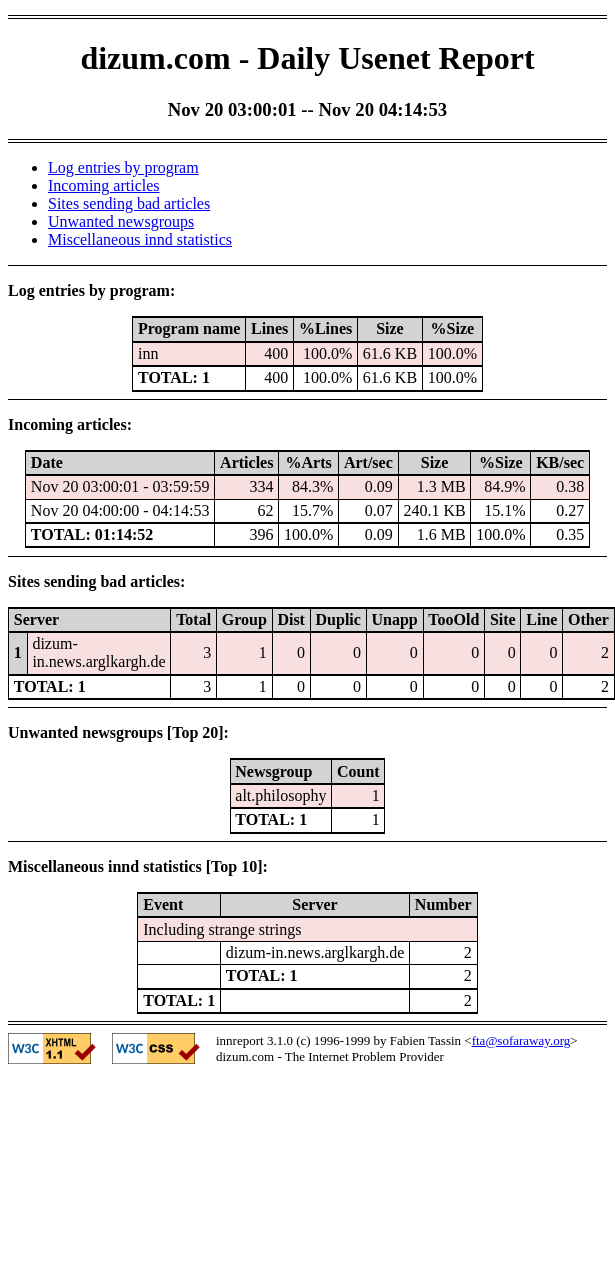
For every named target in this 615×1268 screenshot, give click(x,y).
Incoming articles (104, 185)
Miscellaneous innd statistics (140, 239)
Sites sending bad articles (129, 203)
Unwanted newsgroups (121, 221)
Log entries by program (123, 167)
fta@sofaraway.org (521, 1040)
